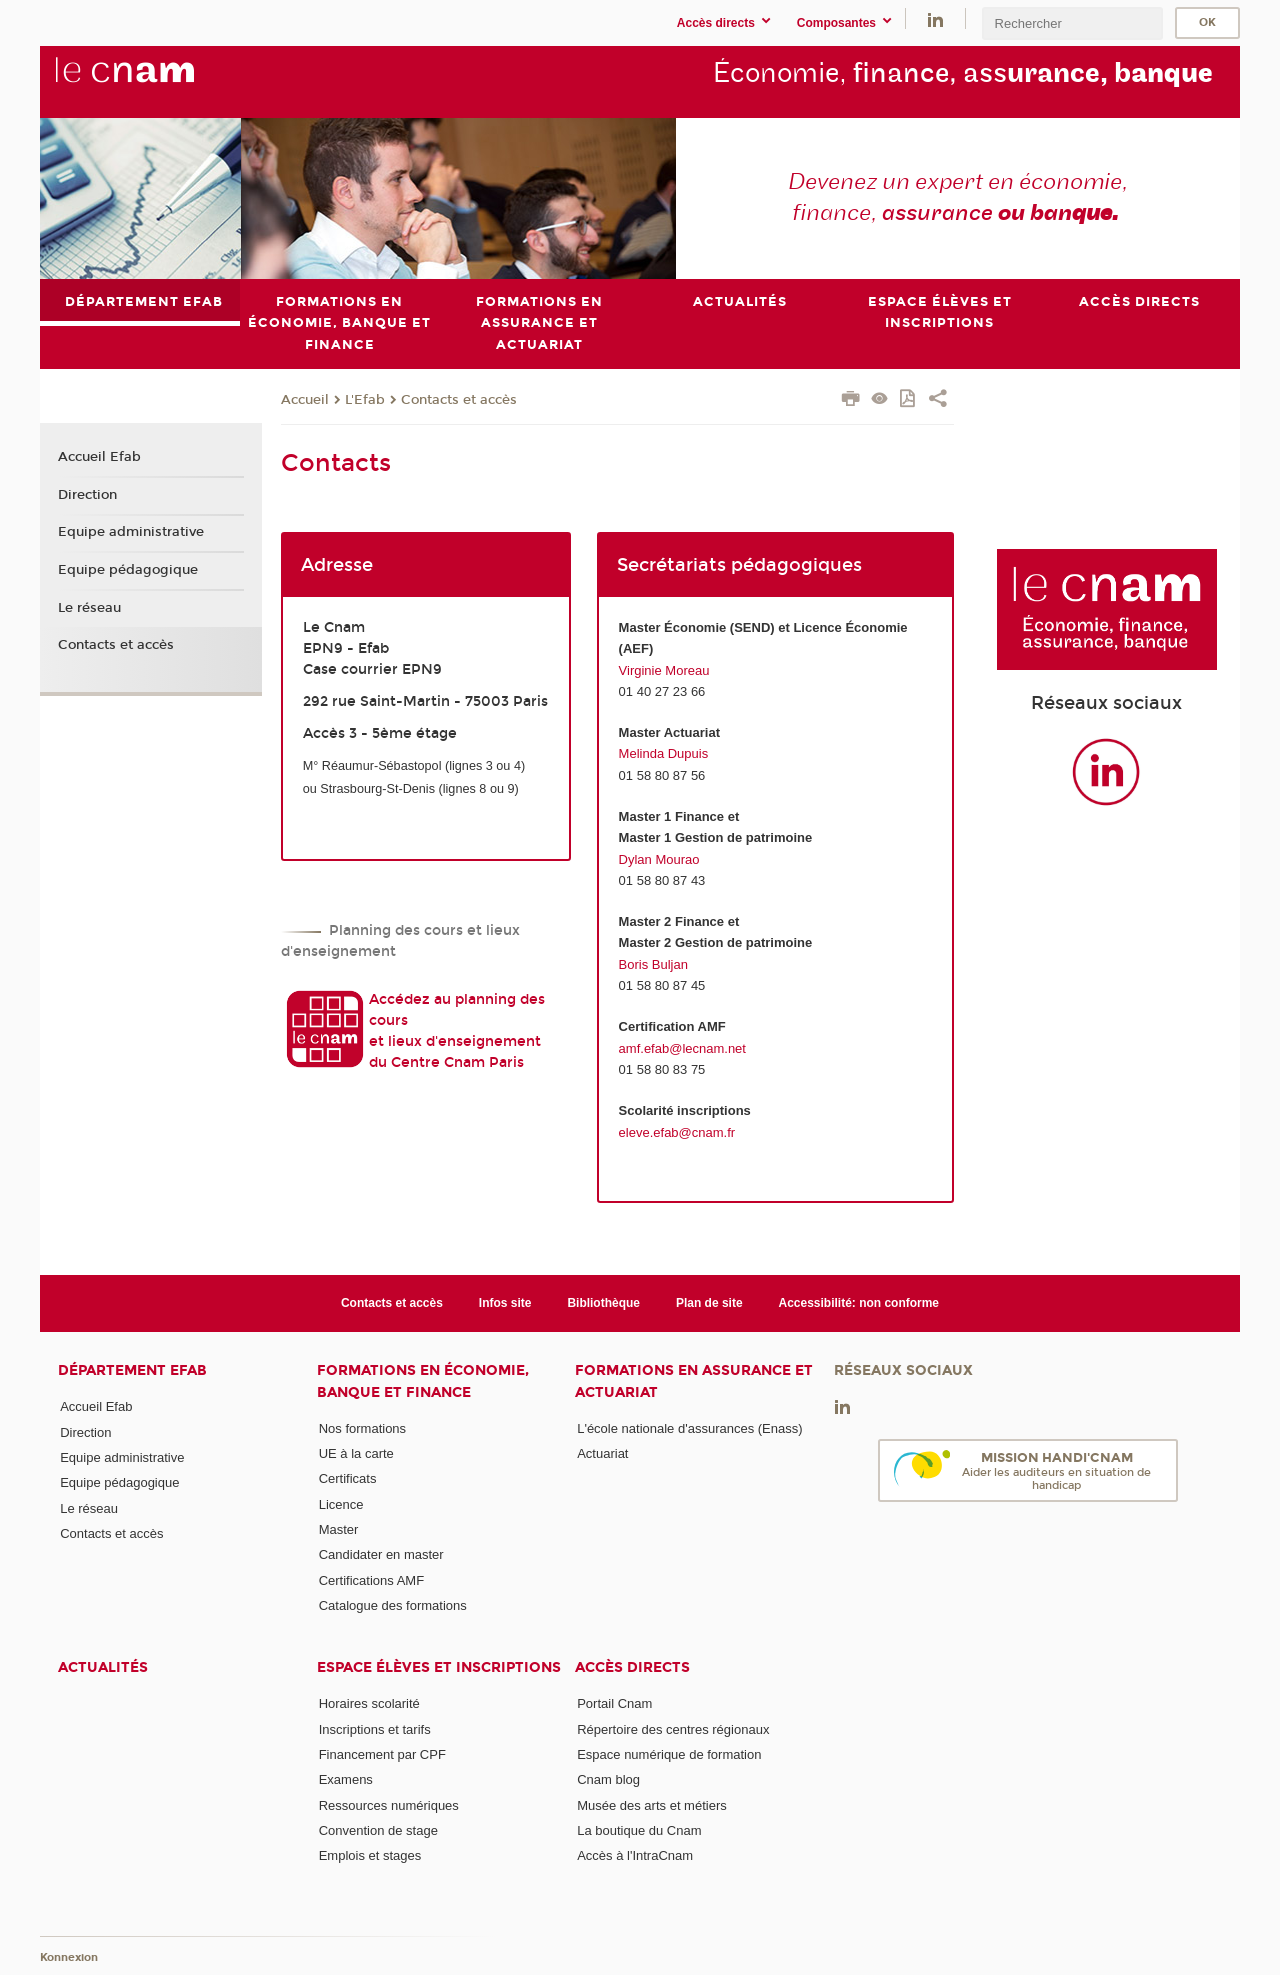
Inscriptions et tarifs (375, 1728)
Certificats (348, 1478)
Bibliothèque (603, 1303)
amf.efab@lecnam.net (682, 1047)
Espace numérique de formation (669, 1754)
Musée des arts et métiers (652, 1804)
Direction (87, 494)
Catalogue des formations (393, 1605)
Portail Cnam (614, 1703)
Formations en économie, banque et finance (423, 1381)
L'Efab (365, 399)
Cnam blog (608, 1779)
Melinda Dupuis (664, 753)
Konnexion (69, 1957)
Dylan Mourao (659, 858)
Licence (341, 1503)
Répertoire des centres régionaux (673, 1728)
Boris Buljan (653, 964)
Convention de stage (378, 1830)
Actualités (103, 1667)
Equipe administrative (131, 532)
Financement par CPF (382, 1754)
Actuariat (602, 1453)
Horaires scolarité (369, 1703)
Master (339, 1529)
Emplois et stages (370, 1855)
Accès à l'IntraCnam (635, 1855)
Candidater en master (381, 1554)
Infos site (505, 1303)
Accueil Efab (99, 457)
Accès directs (632, 1667)
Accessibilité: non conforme (859, 1303)
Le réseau (89, 607)
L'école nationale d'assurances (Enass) (689, 1427)
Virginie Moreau (664, 669)
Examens (346, 1779)
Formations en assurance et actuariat (694, 1381)
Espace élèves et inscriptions (439, 1667)
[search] (1072, 23)
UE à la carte (356, 1453)
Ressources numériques (389, 1804)
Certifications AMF (371, 1579)
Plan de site (709, 1303)
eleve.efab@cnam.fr (677, 1131)
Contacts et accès (459, 399)
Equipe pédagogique (128, 570)
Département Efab (132, 1370)
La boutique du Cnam (639, 1830)
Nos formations (362, 1427)
